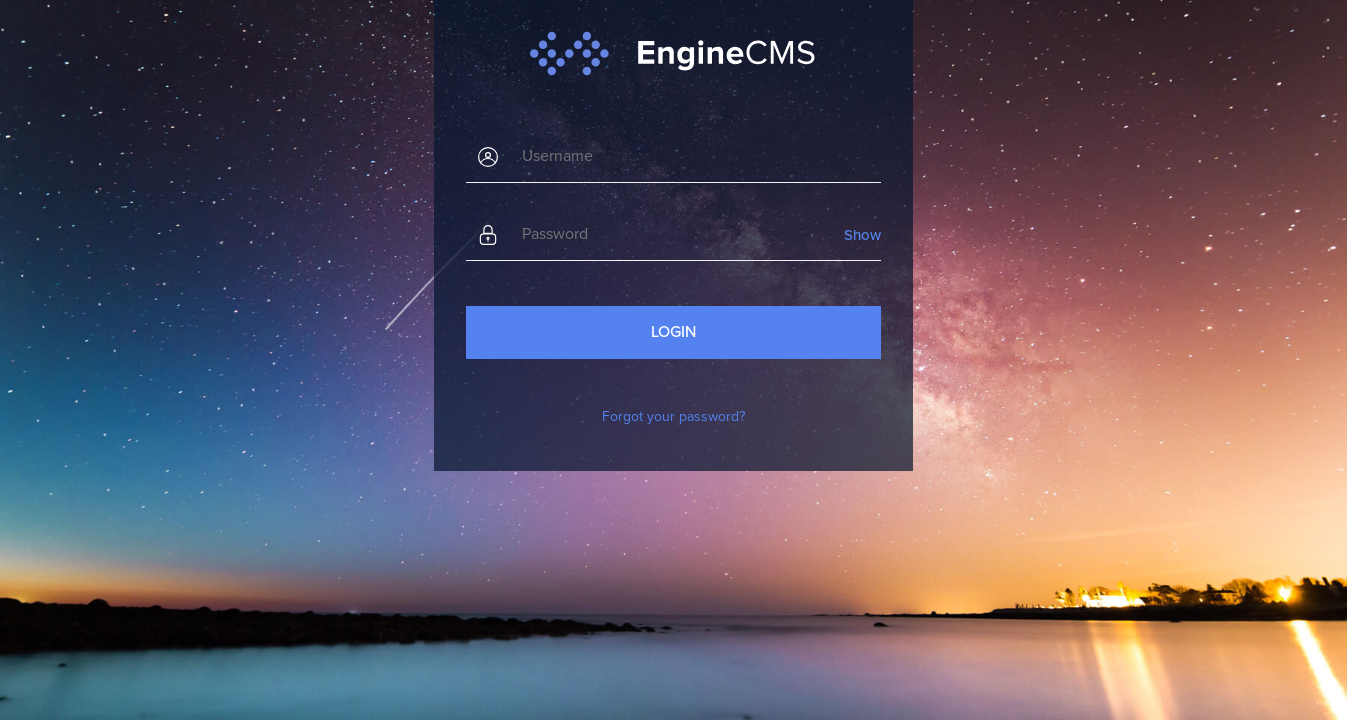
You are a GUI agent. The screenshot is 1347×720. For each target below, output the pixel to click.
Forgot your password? (673, 416)
